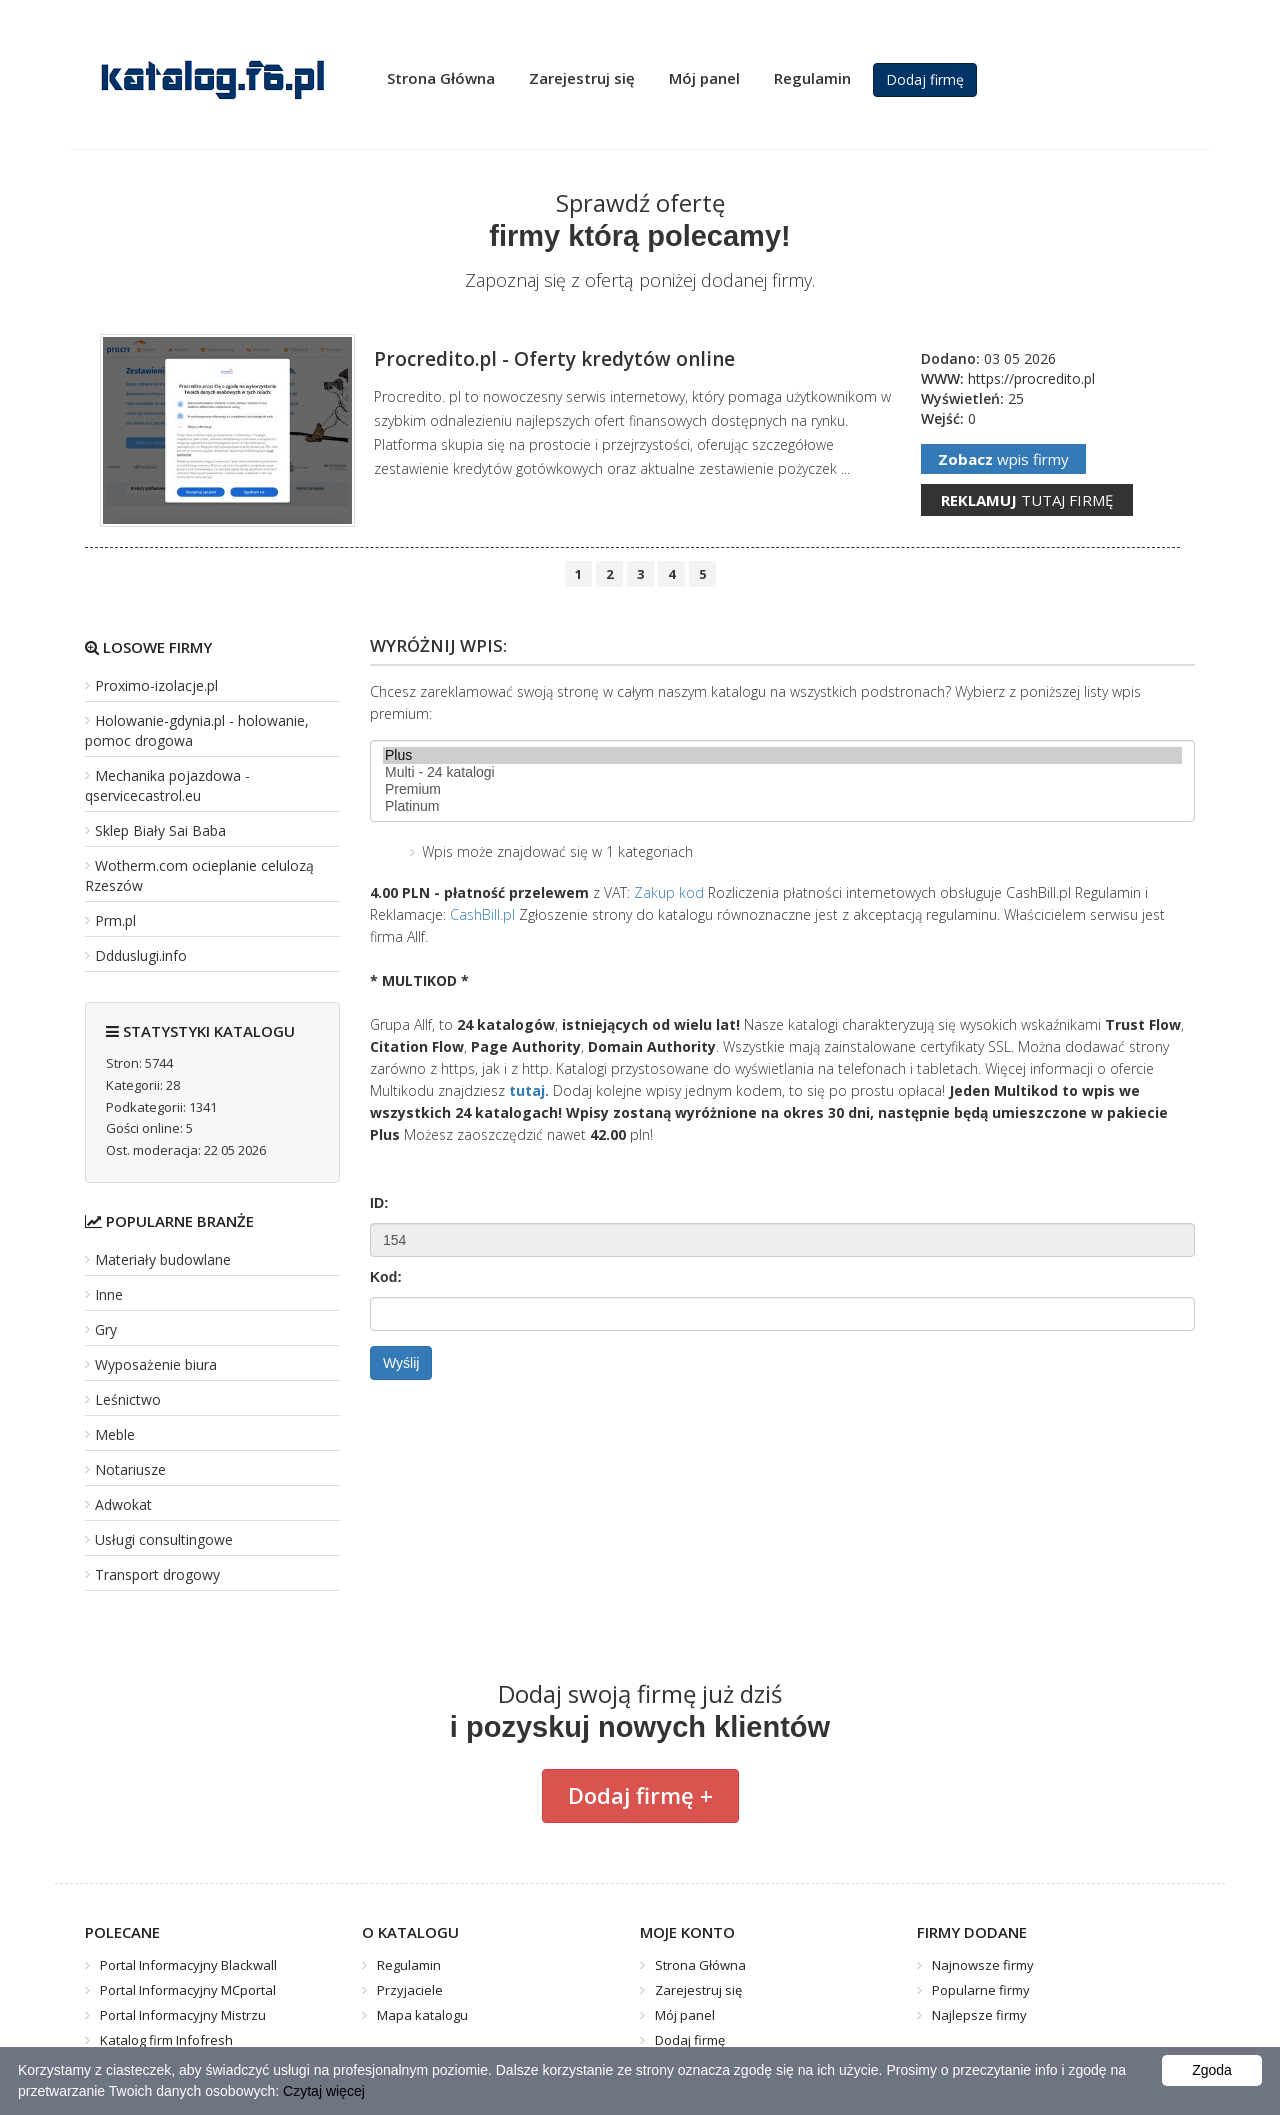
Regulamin (812, 78)
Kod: (386, 1277)
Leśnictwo (128, 1399)
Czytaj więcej (324, 2091)
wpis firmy (1003, 459)
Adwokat (123, 1504)
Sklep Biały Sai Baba (160, 830)
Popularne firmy (981, 1990)
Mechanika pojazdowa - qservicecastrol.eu (167, 785)
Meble (115, 1434)
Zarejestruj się (582, 78)
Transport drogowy (157, 1574)
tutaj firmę (1027, 500)
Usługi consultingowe (164, 1539)
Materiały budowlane (163, 1259)
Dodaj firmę (925, 79)
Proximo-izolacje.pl (156, 685)
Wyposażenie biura (156, 1364)
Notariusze (130, 1469)
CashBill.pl (482, 914)
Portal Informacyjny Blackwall (188, 1965)
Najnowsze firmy (983, 1965)
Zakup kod (669, 892)
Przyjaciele (410, 1990)
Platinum (782, 806)
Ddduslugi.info (141, 955)
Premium (782, 789)
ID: (379, 1203)
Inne (109, 1294)
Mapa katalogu (422, 2015)
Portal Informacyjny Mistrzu (183, 2015)
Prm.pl (115, 920)
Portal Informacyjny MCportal (188, 1990)
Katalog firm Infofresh (166, 2040)
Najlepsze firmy (979, 2015)
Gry (106, 1329)
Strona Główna (441, 78)
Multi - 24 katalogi (782, 772)
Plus (782, 755)
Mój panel (704, 78)
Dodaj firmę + (640, 1795)
